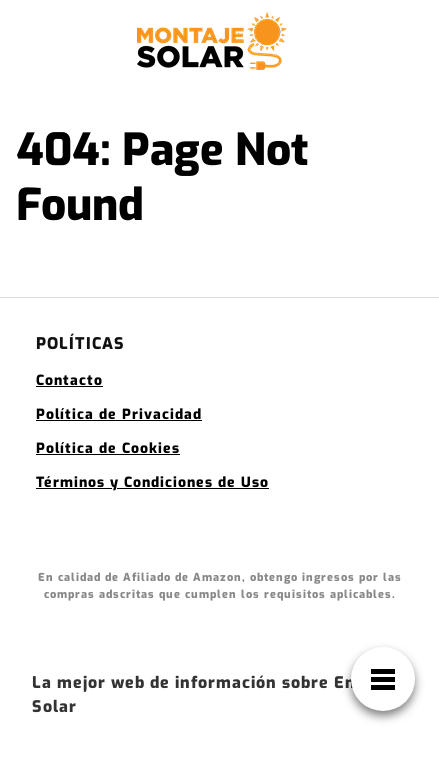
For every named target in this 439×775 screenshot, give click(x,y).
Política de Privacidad (119, 414)
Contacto (69, 380)
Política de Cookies (108, 448)
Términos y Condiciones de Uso (152, 482)
